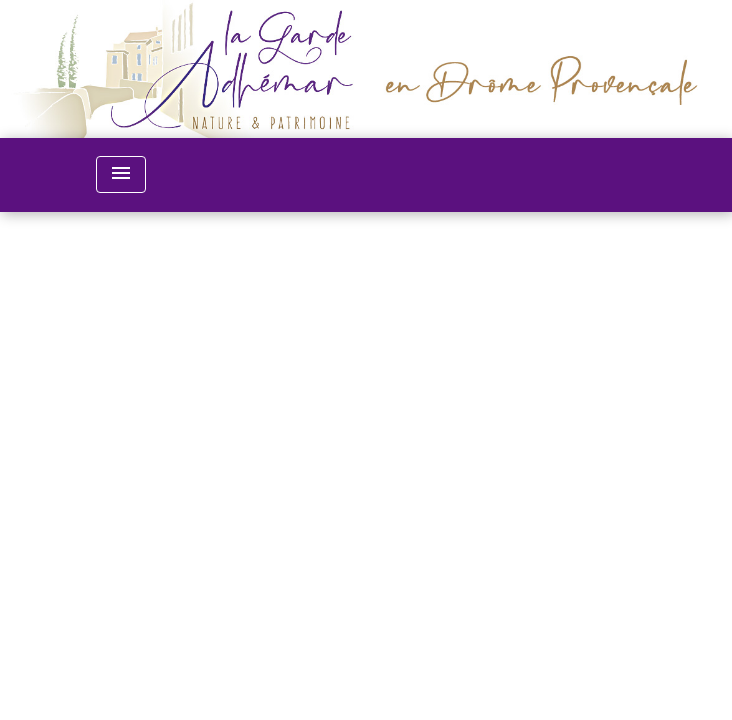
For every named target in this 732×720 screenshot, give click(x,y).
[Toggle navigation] (121, 174)
